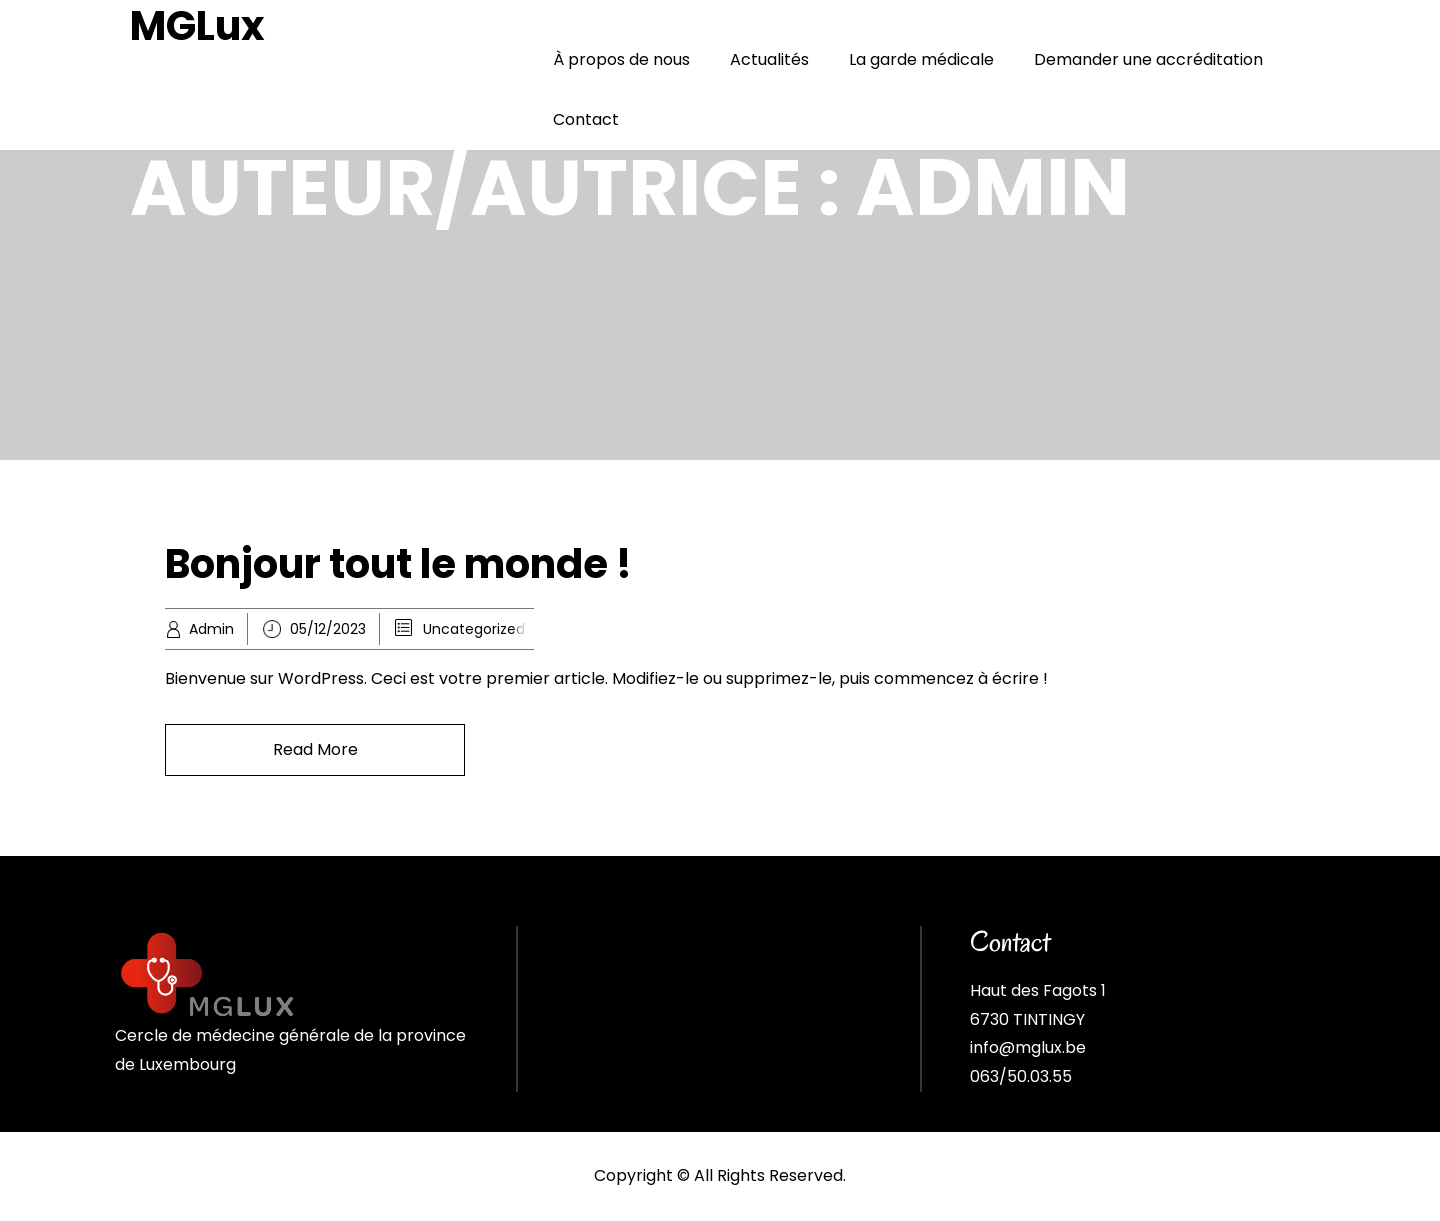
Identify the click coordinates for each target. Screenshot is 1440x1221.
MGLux (197, 26)
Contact (586, 119)
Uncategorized (474, 629)
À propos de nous (621, 59)
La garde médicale (921, 59)
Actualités (769, 59)
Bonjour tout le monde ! (398, 564)
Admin (211, 629)
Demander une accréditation (1148, 59)
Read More (315, 749)
